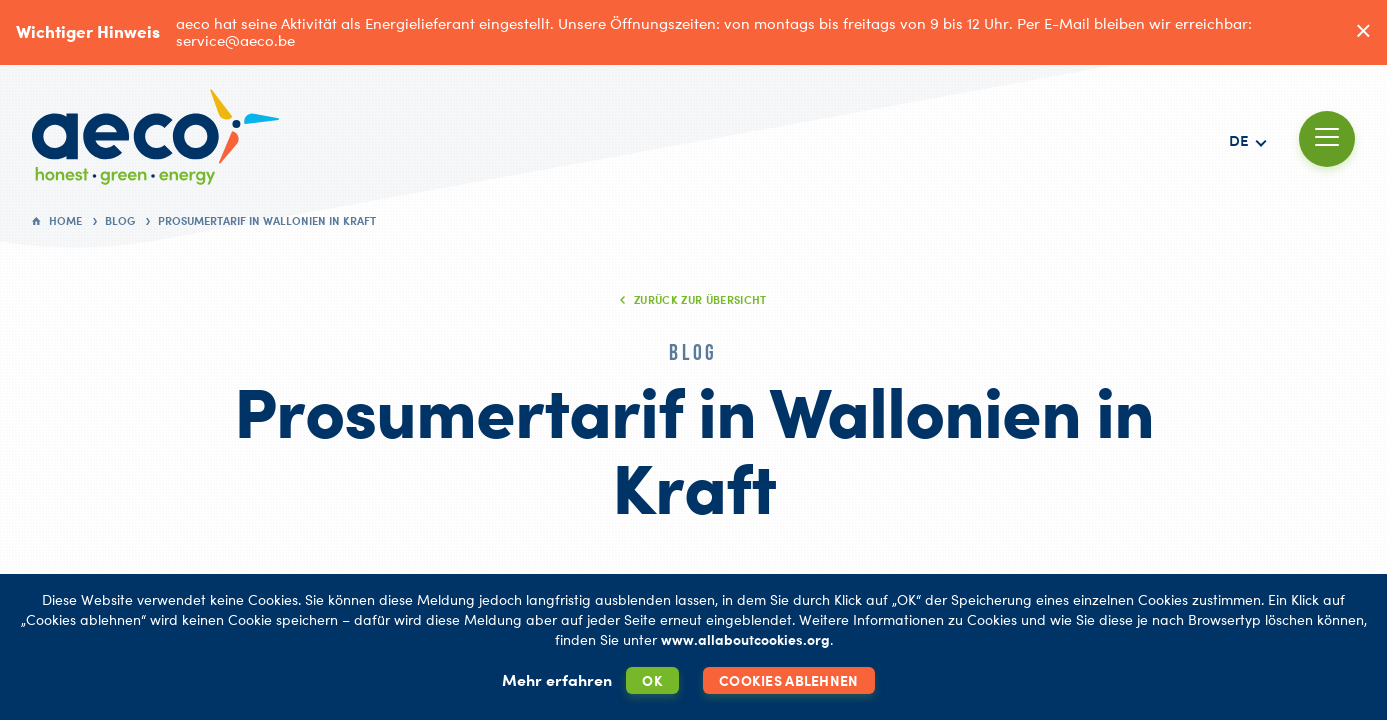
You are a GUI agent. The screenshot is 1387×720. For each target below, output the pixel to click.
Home (65, 221)
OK (652, 680)
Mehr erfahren (557, 680)
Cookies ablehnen (788, 680)
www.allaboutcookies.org (745, 639)
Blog (120, 221)
